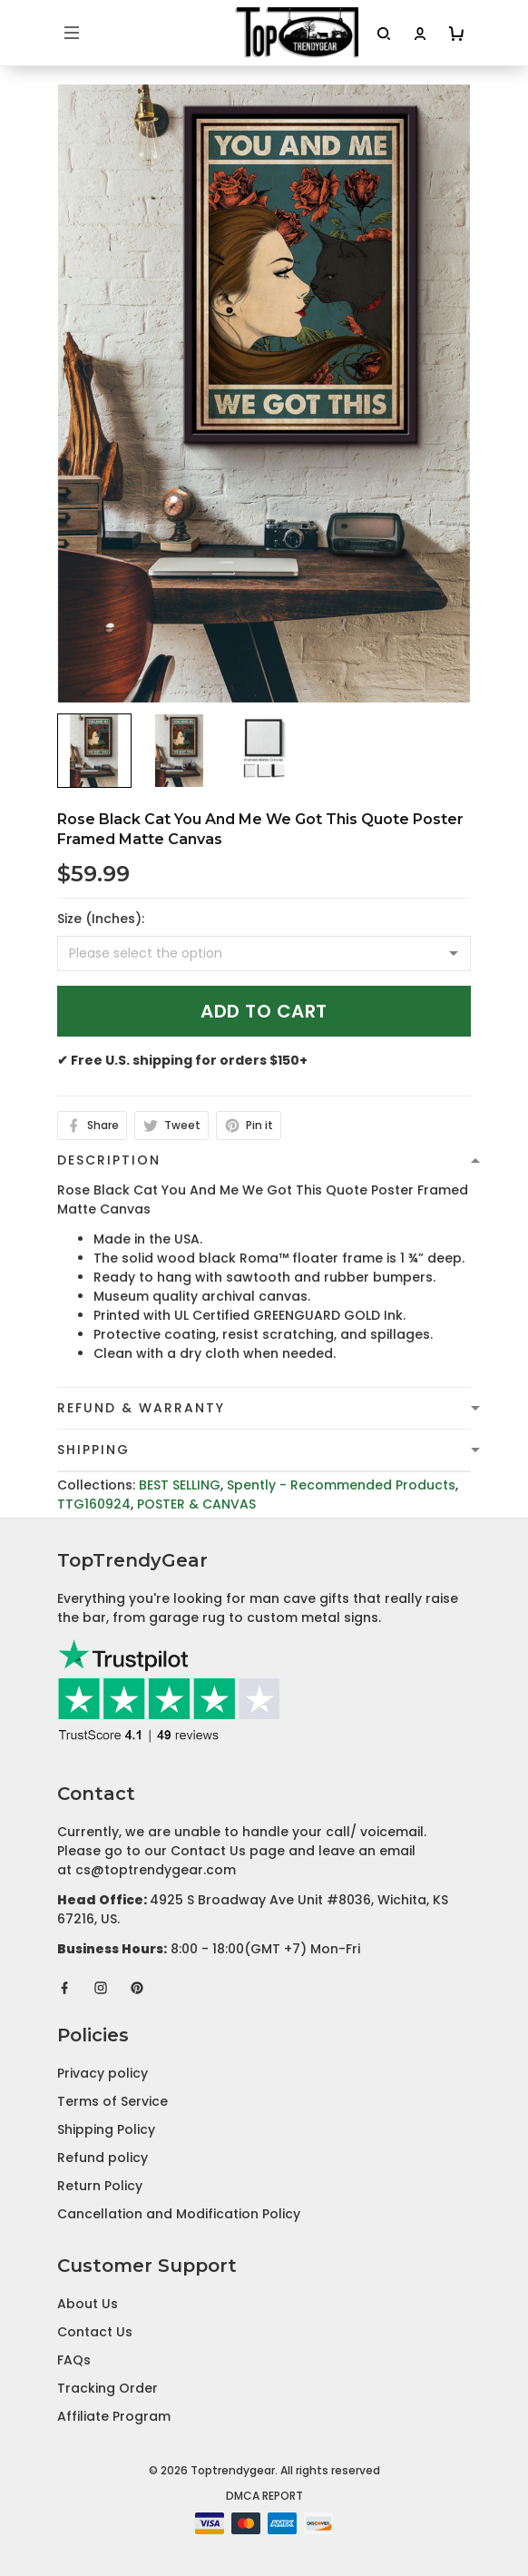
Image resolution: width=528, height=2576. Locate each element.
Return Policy (99, 2186)
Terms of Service (112, 2101)
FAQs (74, 2360)
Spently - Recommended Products (341, 1485)
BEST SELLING (179, 1485)
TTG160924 (94, 1504)
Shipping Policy (106, 2129)
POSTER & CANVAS (196, 1504)
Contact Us (94, 2332)
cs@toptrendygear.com (155, 1870)
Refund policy (102, 2157)
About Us (87, 2304)
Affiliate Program (114, 2416)
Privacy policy (102, 2073)
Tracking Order (107, 2388)
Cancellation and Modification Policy (178, 2214)
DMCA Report (264, 2495)
